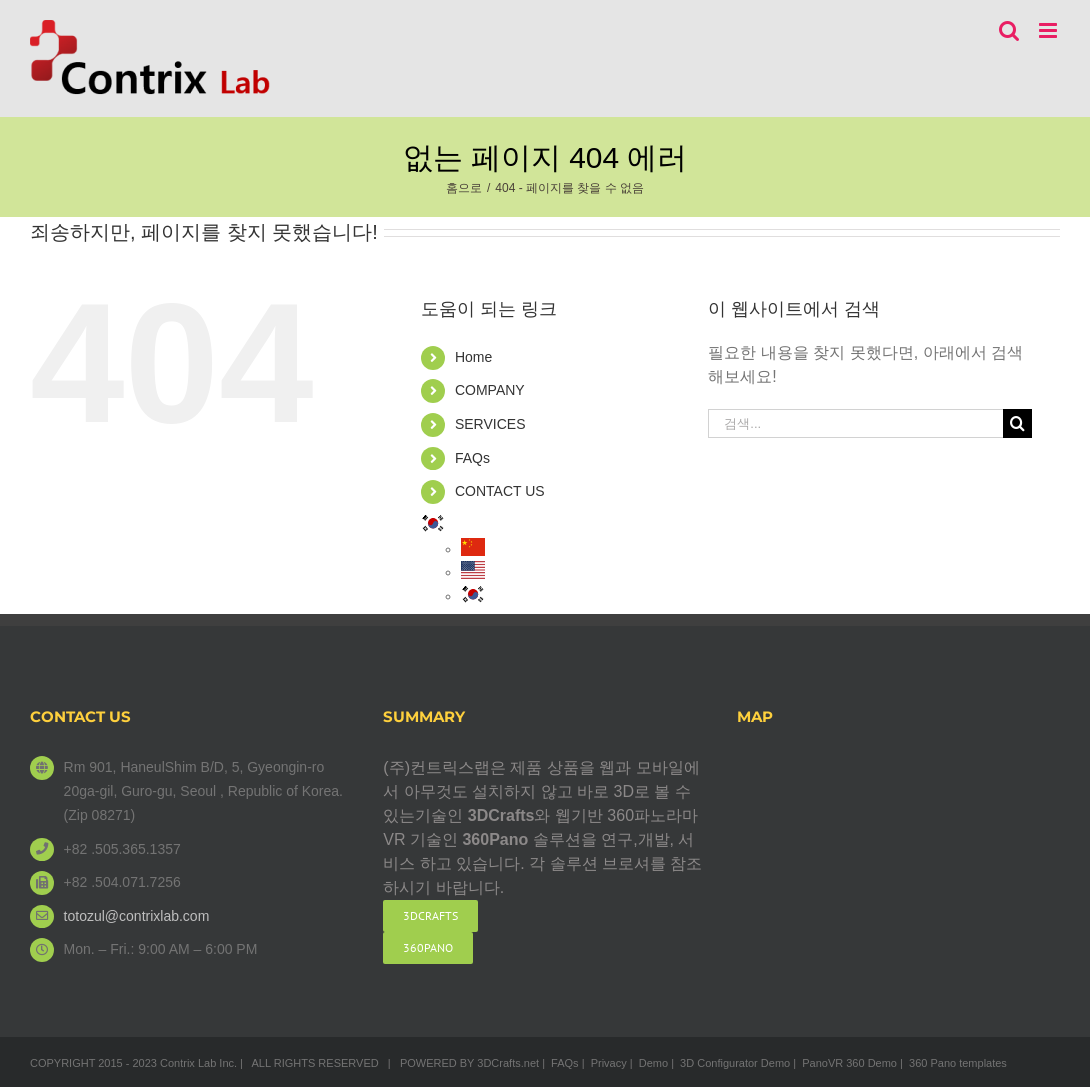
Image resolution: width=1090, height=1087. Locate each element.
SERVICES (490, 424)
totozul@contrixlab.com (137, 916)
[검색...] (855, 423)
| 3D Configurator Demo (730, 1063)
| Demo (649, 1063)
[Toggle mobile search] (1009, 30)
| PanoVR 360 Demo (845, 1063)
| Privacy (604, 1063)
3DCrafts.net (508, 1063)
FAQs (472, 458)
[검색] (1017, 423)
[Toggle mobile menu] (1049, 30)
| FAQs (560, 1063)
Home (473, 357)
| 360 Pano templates (953, 1063)
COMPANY (490, 390)
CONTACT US (500, 491)
